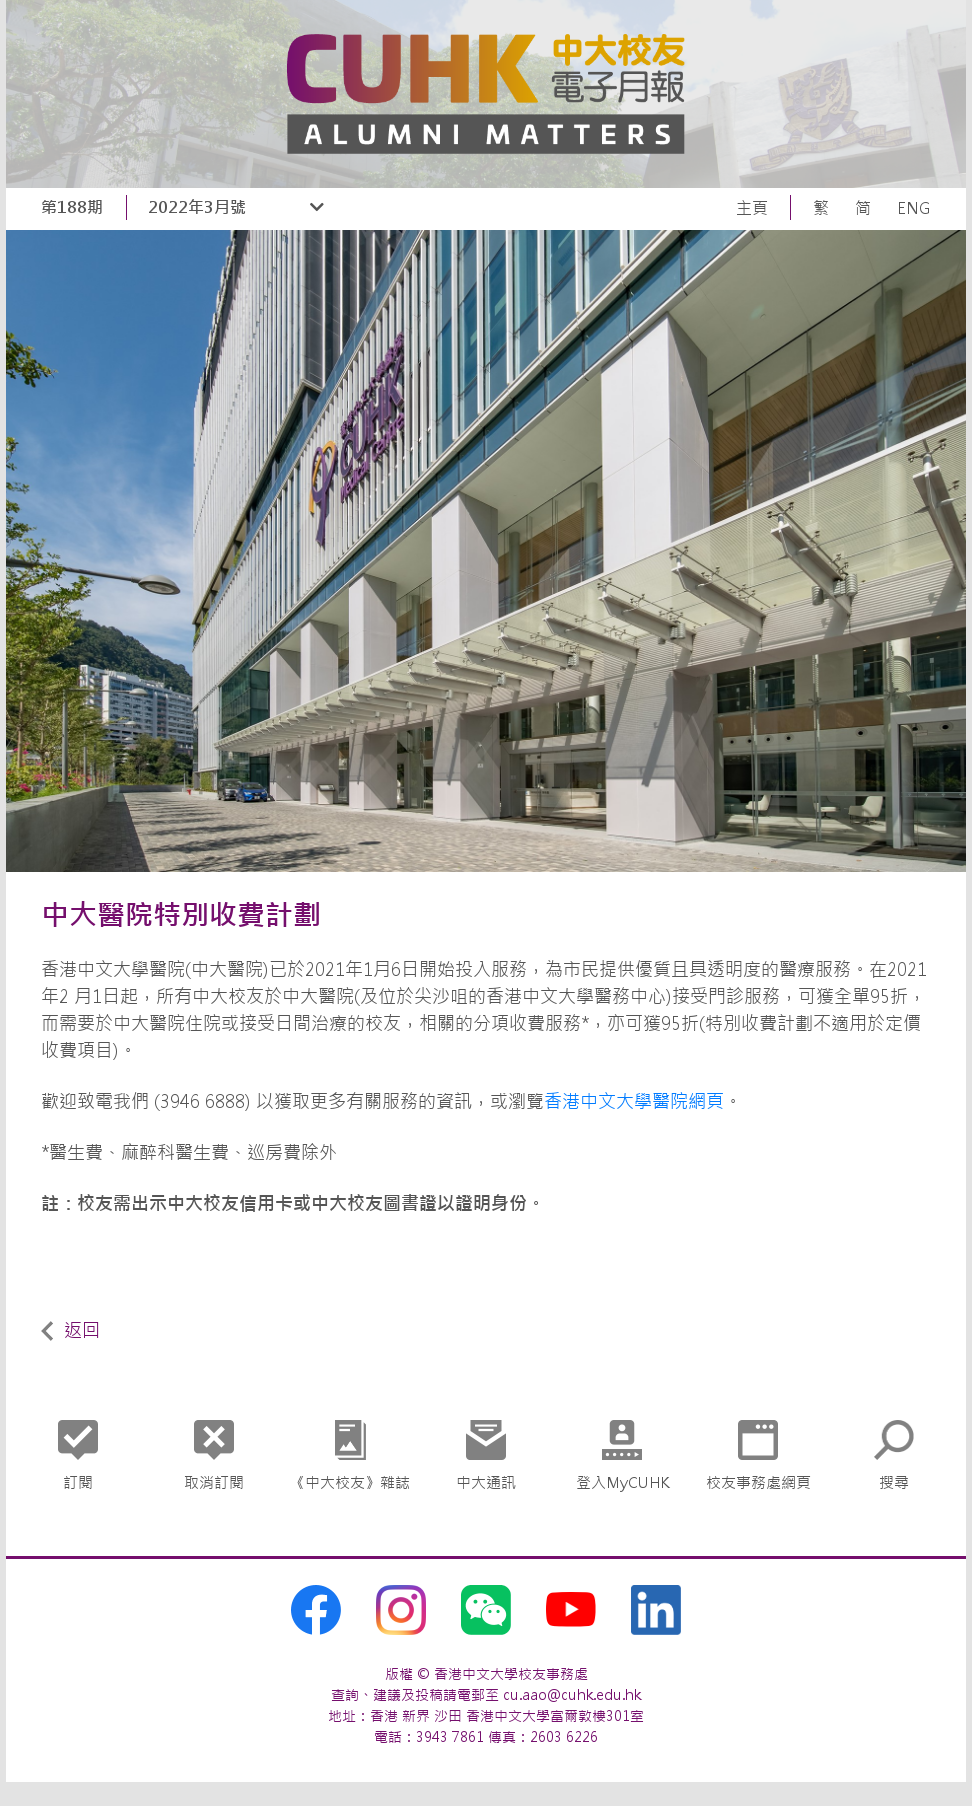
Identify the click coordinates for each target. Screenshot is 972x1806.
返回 (70, 1330)
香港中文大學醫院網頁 (634, 1101)
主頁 (752, 208)
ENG (914, 208)
